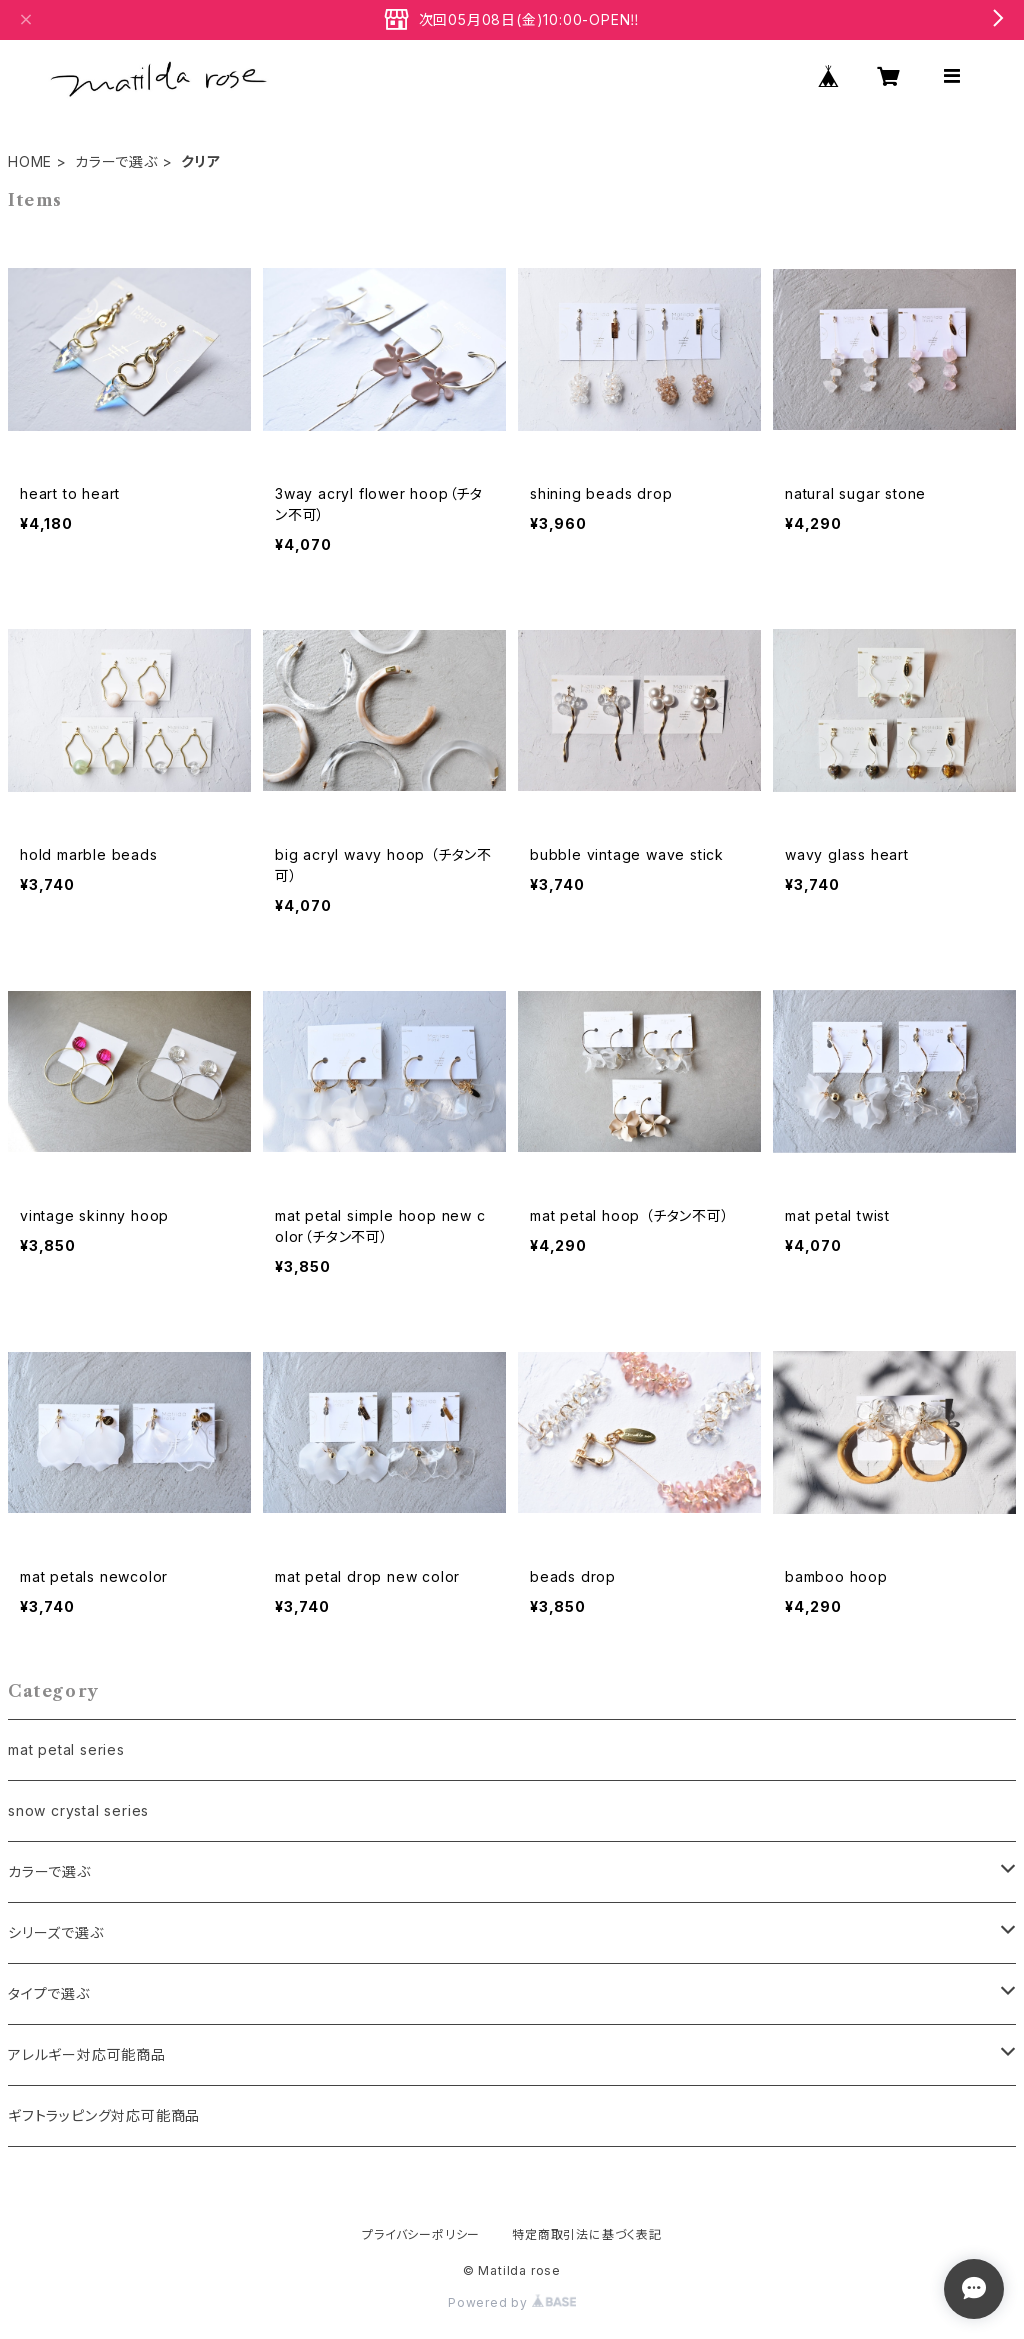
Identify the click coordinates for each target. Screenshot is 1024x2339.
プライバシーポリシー (421, 2234)
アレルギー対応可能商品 (87, 2054)
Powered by (512, 2302)
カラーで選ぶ (116, 161)
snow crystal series (78, 1810)
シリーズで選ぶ (56, 1932)
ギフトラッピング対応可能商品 (104, 2115)
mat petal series (66, 1749)
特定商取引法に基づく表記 (587, 2234)
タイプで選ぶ (49, 1993)
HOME (30, 161)
